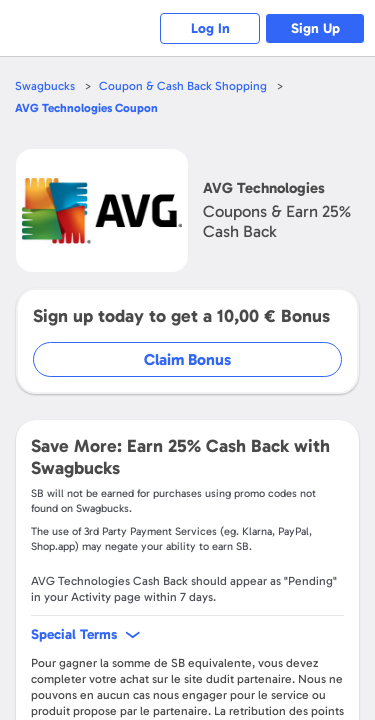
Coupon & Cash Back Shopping (183, 86)
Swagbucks (45, 86)
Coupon (86, 108)
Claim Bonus (187, 359)
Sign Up (315, 28)
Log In (210, 28)
